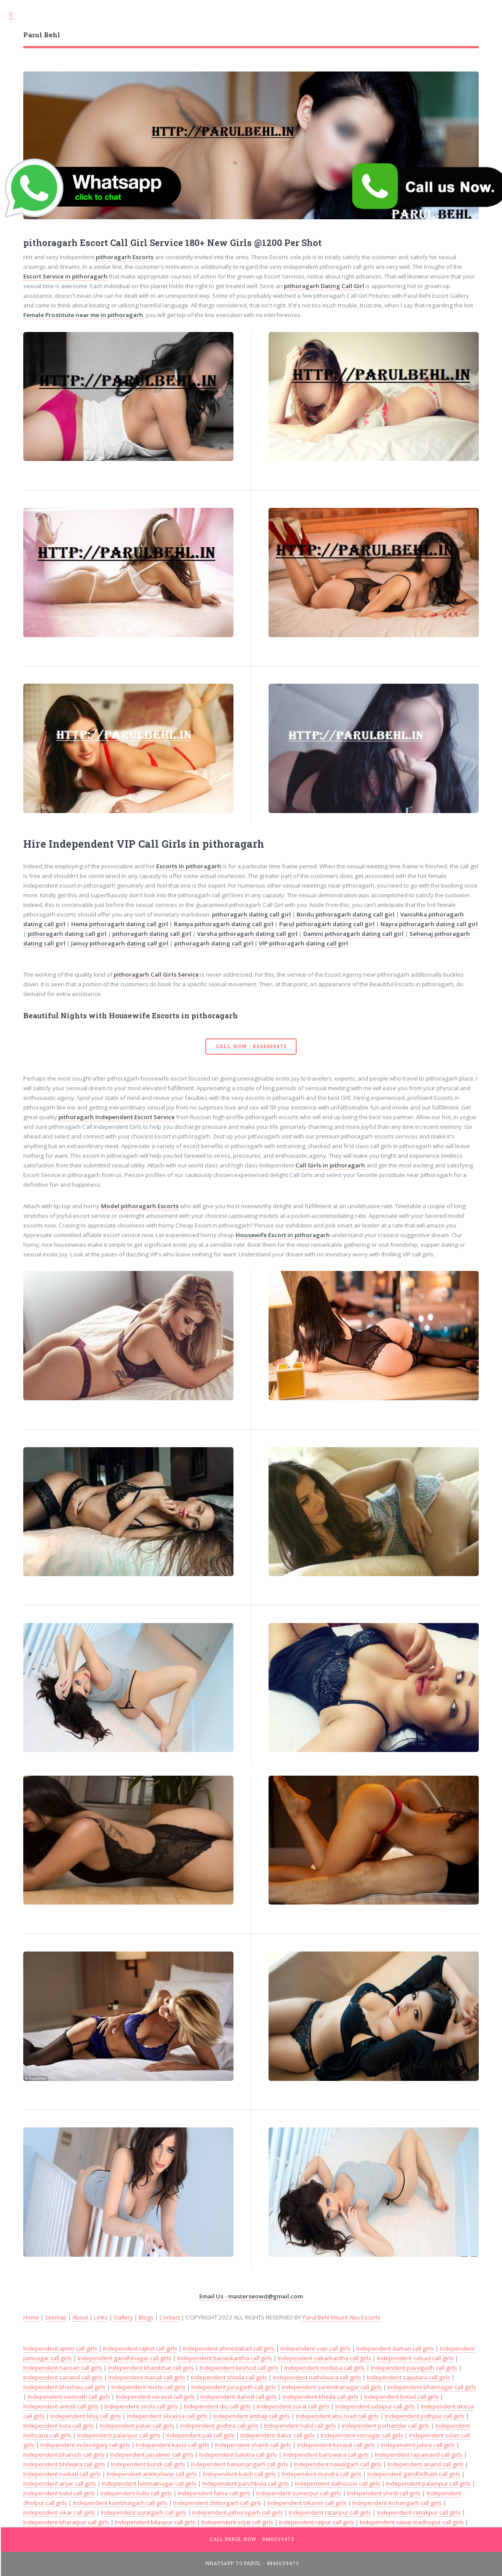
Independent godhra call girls (219, 2426)
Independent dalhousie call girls (337, 2483)
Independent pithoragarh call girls (237, 2512)
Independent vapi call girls (315, 2348)
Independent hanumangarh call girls (239, 2464)
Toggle (16, 16)
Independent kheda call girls (321, 2397)
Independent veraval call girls (155, 2397)
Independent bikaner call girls (307, 2503)
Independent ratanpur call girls (330, 2512)
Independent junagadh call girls (233, 2387)
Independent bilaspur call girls (155, 2522)
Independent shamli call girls (253, 2445)
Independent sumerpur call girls (298, 2493)
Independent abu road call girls (337, 2416)
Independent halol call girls (300, 2426)
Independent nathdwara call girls (317, 2377)
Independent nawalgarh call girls (338, 2464)
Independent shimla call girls (229, 2377)
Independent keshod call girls (239, 2368)
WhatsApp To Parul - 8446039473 (252, 2563)
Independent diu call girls (217, 2406)
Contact (169, 2317)
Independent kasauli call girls (336, 2445)
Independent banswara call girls (326, 2454)
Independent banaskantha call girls (224, 2358)
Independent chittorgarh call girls (217, 2503)
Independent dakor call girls (277, 2435)
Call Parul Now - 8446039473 (251, 2539)
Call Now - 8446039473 (251, 1046)
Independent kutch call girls (239, 2474)
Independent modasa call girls (324, 2368)
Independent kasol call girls (172, 2445)
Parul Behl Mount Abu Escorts (341, 2317)
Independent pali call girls (200, 2435)
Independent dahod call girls (239, 2397)
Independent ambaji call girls (251, 2416)
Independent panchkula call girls (245, 2483)
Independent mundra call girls (322, 2474)
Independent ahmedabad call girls (229, 2348)
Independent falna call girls (214, 2493)
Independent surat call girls (293, 2406)
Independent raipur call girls (316, 2522)
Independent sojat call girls (237, 2522)
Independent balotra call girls (238, 2454)
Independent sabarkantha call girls (324, 2358)
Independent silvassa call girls (167, 2416)
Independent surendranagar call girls (332, 2387)
